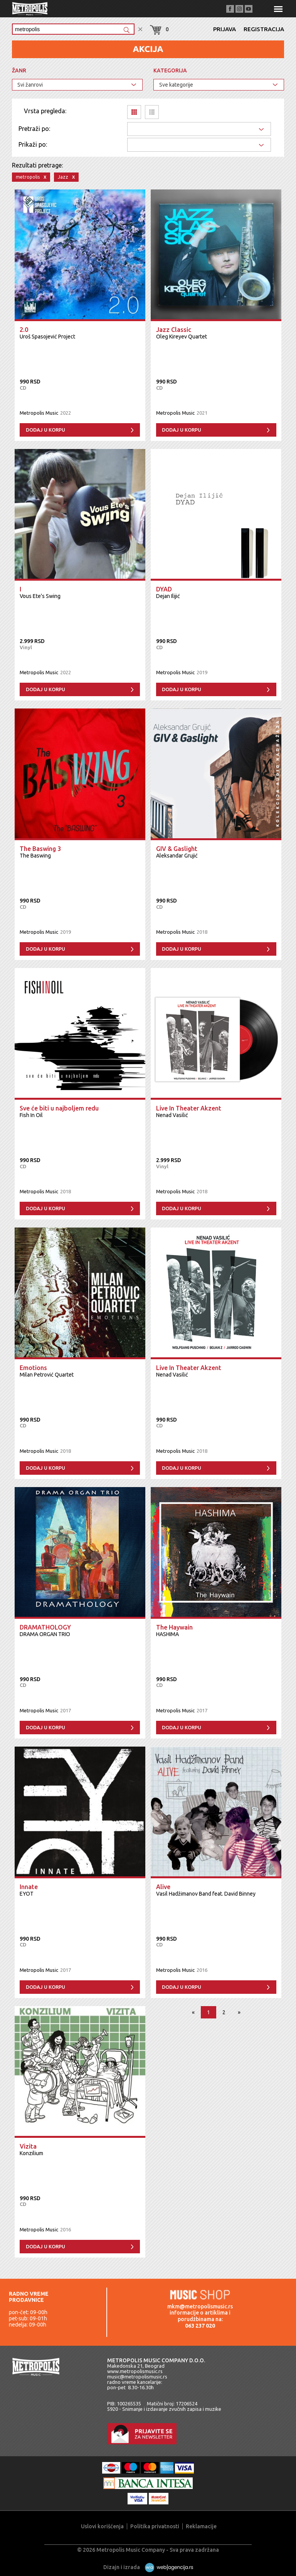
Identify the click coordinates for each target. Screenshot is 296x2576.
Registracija (264, 29)
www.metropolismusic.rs (135, 2371)
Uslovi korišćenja (102, 2526)
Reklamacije (201, 2526)
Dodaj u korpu (45, 429)
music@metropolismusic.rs (137, 2376)
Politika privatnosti (154, 2526)
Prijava (224, 29)
